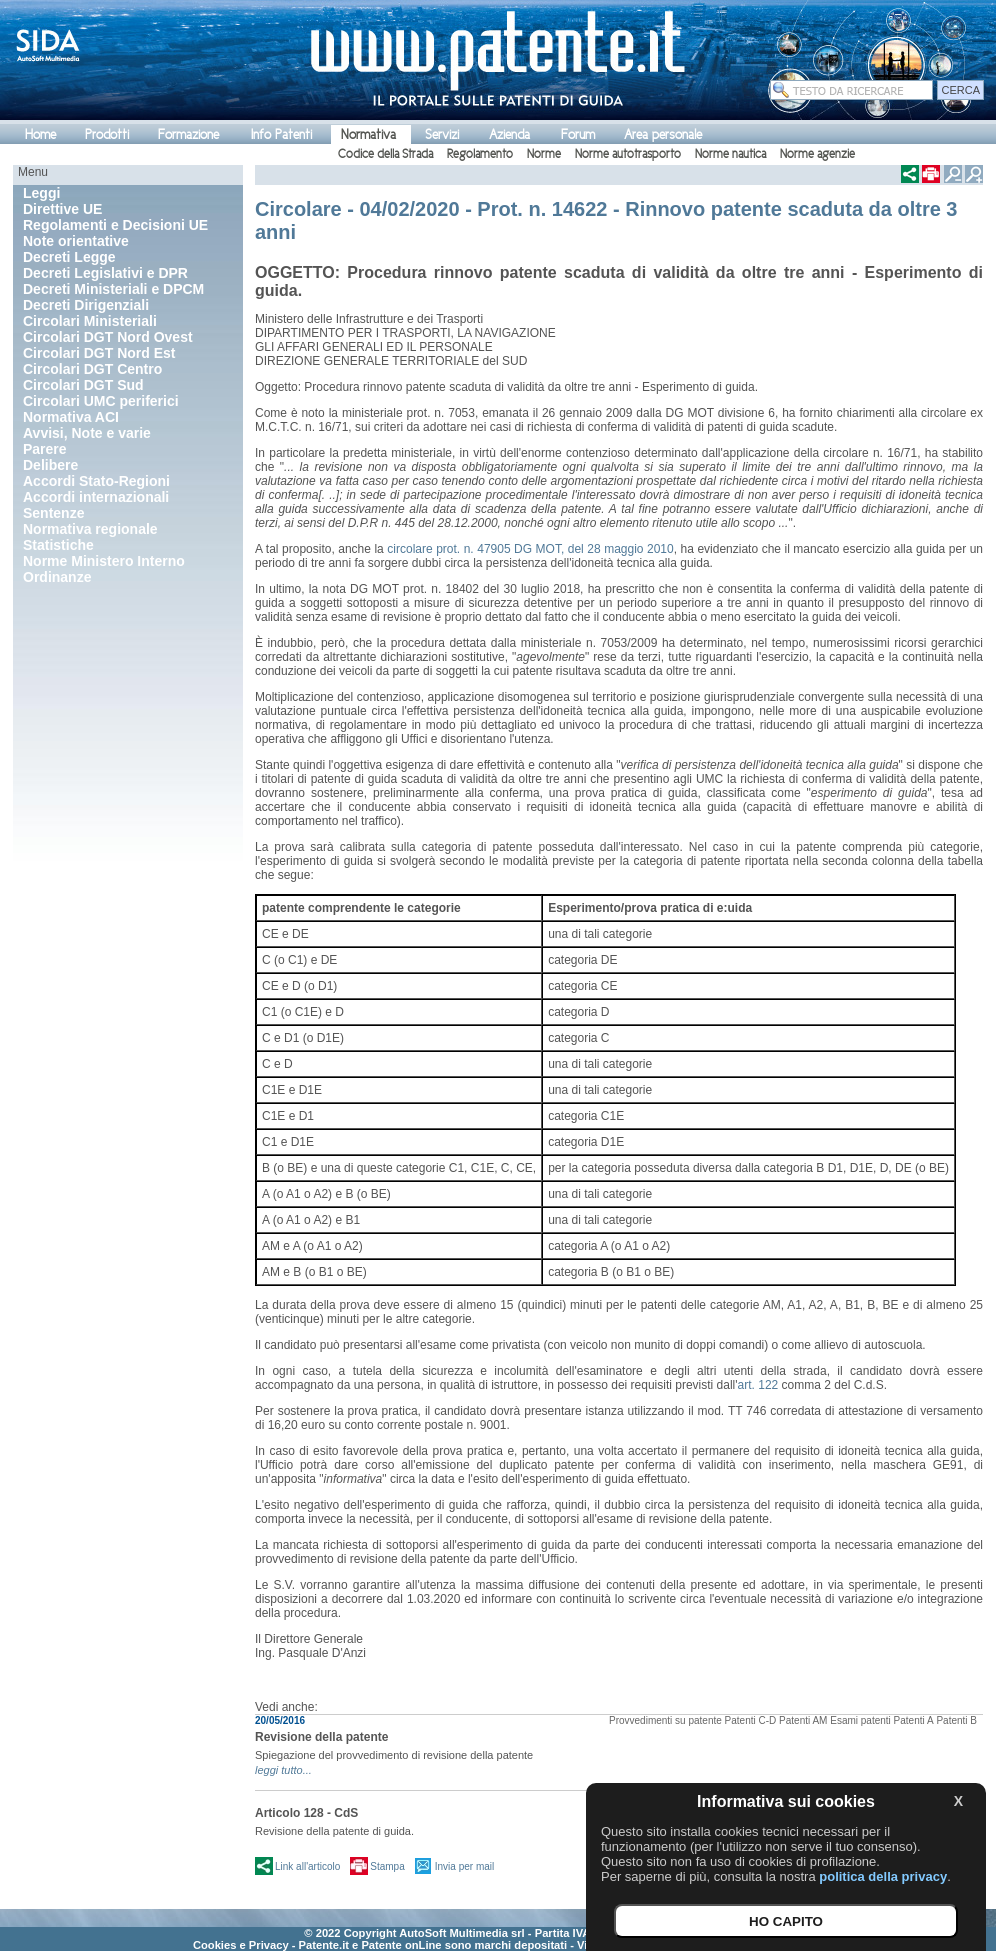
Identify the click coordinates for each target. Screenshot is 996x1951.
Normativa (368, 134)
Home (40, 134)
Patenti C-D (751, 1720)
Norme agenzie (817, 154)
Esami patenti (860, 1720)
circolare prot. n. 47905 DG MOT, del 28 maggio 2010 (530, 549)
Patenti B (956, 1720)
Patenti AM (803, 1720)
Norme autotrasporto (628, 154)
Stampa (387, 1866)
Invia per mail (464, 1866)
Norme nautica (730, 154)
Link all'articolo (307, 1866)
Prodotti (107, 134)
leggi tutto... (283, 1770)
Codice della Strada (385, 154)
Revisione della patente (321, 1737)
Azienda (509, 134)
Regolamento (480, 154)
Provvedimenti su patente (665, 1720)
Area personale (663, 134)
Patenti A (914, 1720)
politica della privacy (883, 1876)
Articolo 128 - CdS (306, 1813)
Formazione (188, 134)
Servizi (442, 134)
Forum (578, 134)
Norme (544, 154)
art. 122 (758, 1385)
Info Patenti (281, 134)
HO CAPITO (786, 1921)
